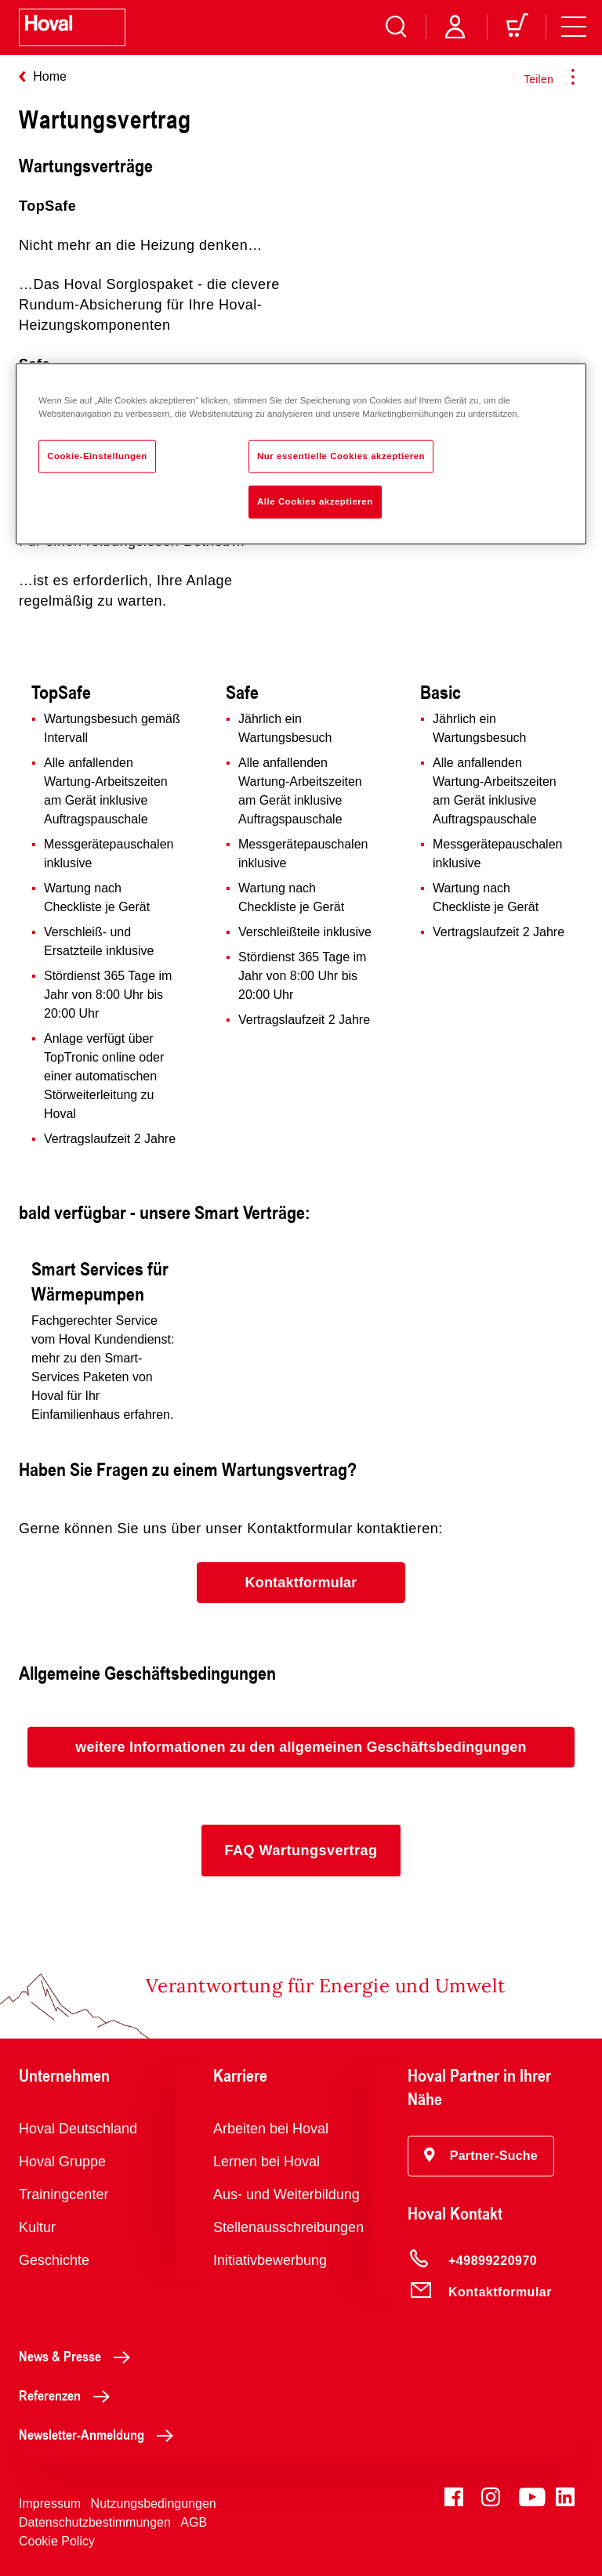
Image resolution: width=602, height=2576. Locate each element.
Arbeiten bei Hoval (270, 2128)
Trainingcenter (63, 2194)
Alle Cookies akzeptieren (315, 501)
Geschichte (54, 2260)
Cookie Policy (57, 2541)
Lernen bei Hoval (266, 2161)
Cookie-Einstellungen (97, 456)
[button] (300, 1582)
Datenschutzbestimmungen (95, 2522)
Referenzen (68, 2395)
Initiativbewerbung (270, 2260)
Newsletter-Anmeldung (100, 2434)
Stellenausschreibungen (288, 2227)
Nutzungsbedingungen (153, 2503)
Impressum (50, 2503)
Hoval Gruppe (62, 2161)
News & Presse (79, 2356)
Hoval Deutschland (78, 2128)
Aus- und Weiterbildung (286, 2194)
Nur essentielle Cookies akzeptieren (341, 456)
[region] (301, 454)
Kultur (37, 2227)
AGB (193, 2522)
